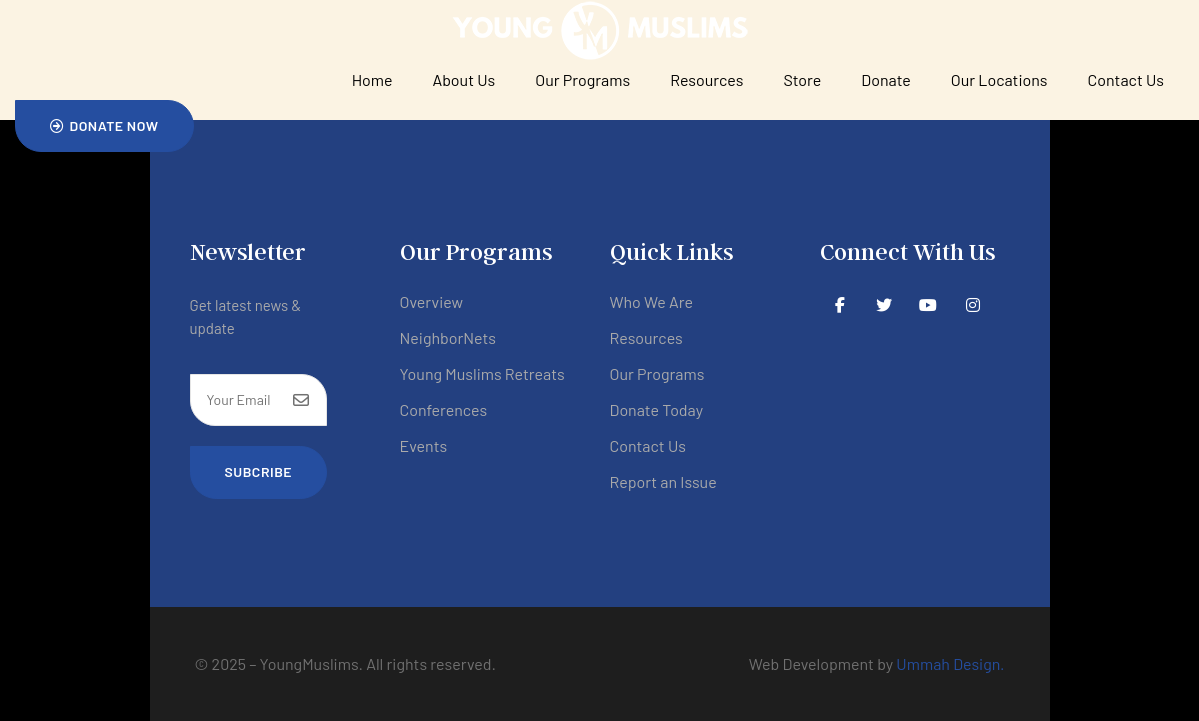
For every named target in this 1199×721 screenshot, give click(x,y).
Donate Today (657, 409)
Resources (706, 79)
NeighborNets (448, 337)
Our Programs (582, 79)
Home (372, 79)
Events (424, 445)
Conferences (444, 409)
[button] (104, 126)
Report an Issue (663, 481)
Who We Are (651, 301)
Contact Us (1126, 79)
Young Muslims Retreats (482, 373)
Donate (885, 79)
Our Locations (999, 79)
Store (802, 79)
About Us (464, 79)
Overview (432, 301)
